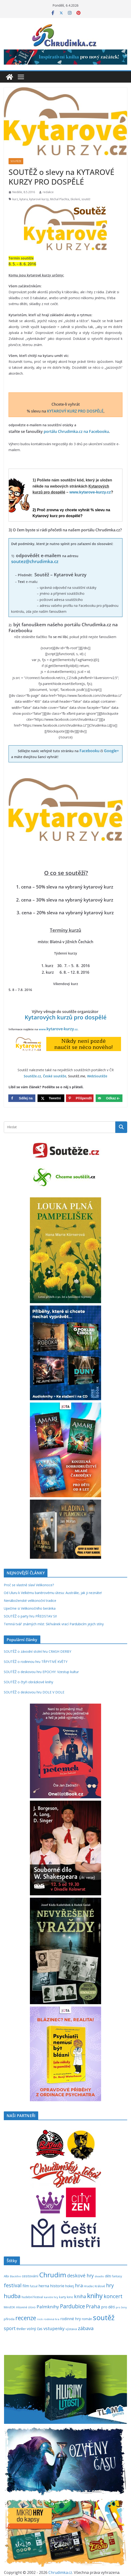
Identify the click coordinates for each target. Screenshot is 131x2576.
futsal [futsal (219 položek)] (33, 2286)
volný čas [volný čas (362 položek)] (34, 2328)
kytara (23, 199)
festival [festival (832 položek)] (13, 2285)
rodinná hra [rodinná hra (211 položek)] (51, 2319)
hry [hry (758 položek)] (110, 2285)
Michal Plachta (59, 199)
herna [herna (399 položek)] (43, 2285)
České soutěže (54, 1076)
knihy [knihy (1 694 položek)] (95, 2295)
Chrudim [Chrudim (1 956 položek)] (52, 2274)
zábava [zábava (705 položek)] (86, 2328)
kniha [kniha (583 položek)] (80, 2296)
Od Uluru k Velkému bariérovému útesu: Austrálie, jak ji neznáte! (53, 1592)
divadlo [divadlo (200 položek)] (99, 2276)
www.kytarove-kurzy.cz (90, 492)
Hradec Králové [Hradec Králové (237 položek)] (94, 2286)
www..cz (58, 1029)
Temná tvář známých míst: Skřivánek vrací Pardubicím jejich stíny (54, 1624)
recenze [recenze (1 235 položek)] (25, 2318)
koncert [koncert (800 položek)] (113, 2296)
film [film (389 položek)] (26, 2285)
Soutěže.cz (32, 1076)
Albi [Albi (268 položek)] (6, 2276)
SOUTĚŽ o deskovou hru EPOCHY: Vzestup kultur (41, 1672)
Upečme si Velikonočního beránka (30, 1608)
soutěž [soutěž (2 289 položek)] (104, 2317)
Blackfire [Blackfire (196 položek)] (15, 2276)
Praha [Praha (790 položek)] (93, 2306)
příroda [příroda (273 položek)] (9, 2319)
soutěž (85, 199)
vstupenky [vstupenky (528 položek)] (54, 2328)
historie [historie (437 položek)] (57, 2285)
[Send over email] (109, 1098)
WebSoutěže (97, 1076)
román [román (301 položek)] (87, 2319)
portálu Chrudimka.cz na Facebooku (76, 431)
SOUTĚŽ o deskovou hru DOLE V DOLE (34, 1692)
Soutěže (15, 161)
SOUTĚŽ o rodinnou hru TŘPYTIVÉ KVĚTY (35, 1661)
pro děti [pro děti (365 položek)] (108, 2307)
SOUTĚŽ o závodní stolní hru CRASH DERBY (37, 1651)
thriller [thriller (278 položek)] (21, 2329)
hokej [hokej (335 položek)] (69, 2285)
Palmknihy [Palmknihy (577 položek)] (48, 2307)
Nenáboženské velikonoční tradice (30, 1600)
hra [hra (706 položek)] (79, 2285)
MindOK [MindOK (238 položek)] (9, 2307)
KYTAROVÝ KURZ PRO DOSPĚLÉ (75, 411)
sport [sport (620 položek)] (10, 2328)
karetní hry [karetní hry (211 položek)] (51, 2297)
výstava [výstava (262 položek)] (71, 2329)
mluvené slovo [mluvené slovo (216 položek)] (26, 2307)
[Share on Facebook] (22, 1098)
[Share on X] (50, 1098)
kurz (15, 199)
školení (75, 199)
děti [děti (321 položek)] (108, 2276)
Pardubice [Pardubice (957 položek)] (72, 2306)
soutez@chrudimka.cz (34, 561)
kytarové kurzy (39, 199)
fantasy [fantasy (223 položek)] (117, 2276)
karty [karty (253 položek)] (62, 2297)
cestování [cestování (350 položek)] (30, 2276)
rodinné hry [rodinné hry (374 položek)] (70, 2318)
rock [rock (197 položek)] (40, 2319)
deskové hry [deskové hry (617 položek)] (80, 2275)
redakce (48, 192)
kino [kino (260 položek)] (70, 2297)
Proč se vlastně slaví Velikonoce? (29, 1585)
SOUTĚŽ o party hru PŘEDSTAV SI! (30, 1616)
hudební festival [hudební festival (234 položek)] (32, 2297)
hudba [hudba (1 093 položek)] (12, 2296)
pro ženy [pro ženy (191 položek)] (121, 2307)
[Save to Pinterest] (80, 1098)
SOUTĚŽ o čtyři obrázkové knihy (28, 1682)
